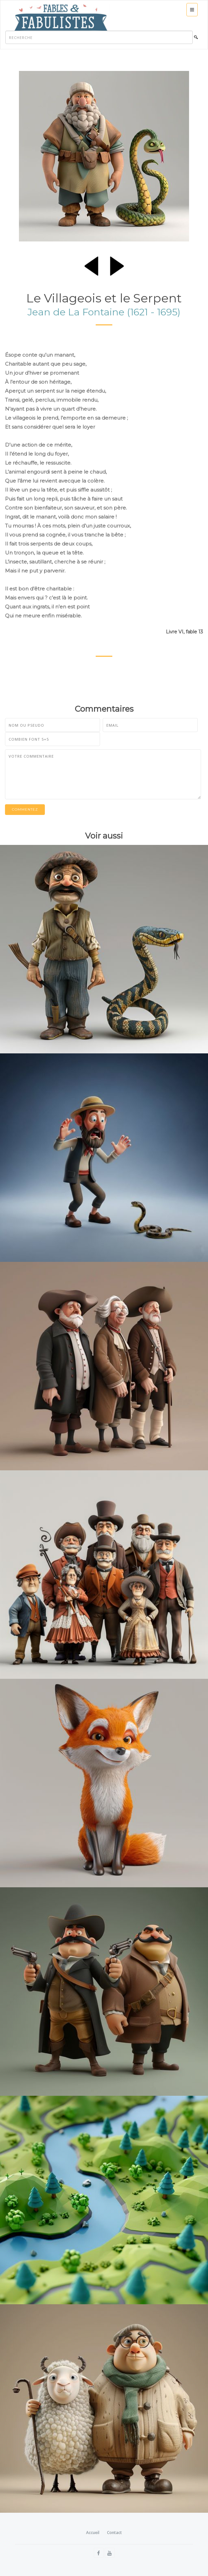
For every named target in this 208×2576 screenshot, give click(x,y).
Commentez (25, 809)
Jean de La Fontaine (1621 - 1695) (104, 312)
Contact (114, 2532)
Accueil (92, 2532)
